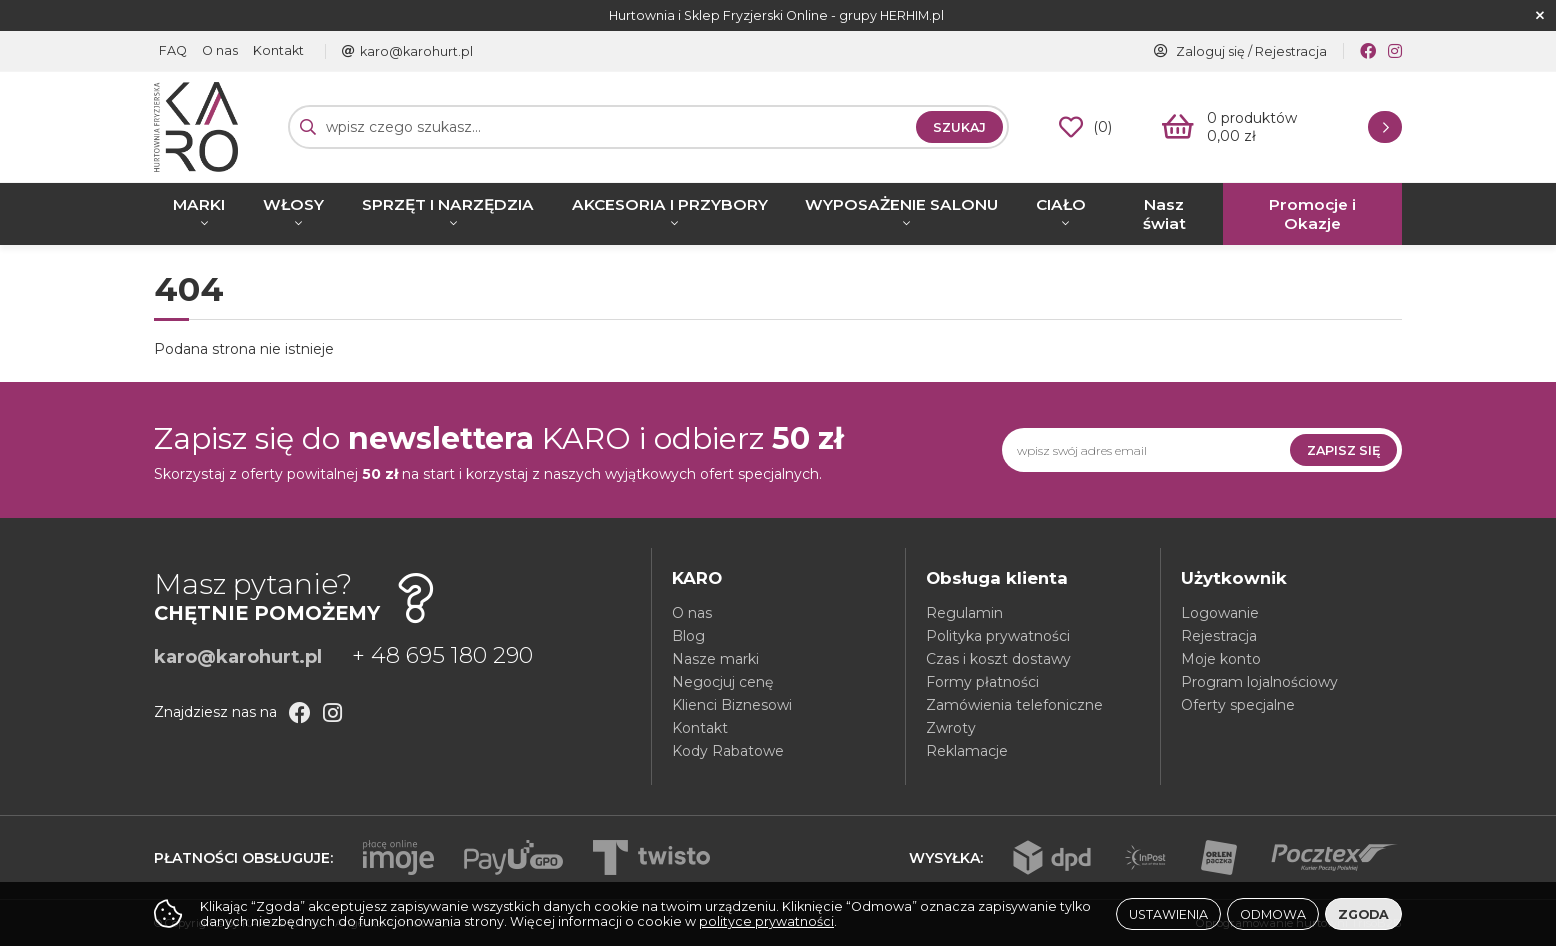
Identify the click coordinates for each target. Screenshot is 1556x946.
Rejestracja (1291, 51)
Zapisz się (1343, 450)
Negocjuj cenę (722, 682)
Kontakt (278, 51)
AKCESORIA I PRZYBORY (670, 204)
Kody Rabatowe (728, 751)
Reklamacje (967, 751)
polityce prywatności (766, 921)
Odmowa (1273, 914)
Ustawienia (1168, 914)
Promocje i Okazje (1312, 214)
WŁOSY (293, 204)
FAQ (173, 51)
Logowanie (1220, 613)
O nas (220, 51)
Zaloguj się (1210, 51)
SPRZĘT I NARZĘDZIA (448, 204)
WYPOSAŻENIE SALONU (901, 204)
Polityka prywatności (998, 636)
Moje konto (1221, 659)
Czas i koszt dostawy (998, 659)
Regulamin (964, 613)
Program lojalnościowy (1259, 682)
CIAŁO (1061, 204)
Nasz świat (1164, 214)
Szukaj (959, 127)
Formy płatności (982, 682)
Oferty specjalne (1238, 705)
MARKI (199, 204)
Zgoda (1363, 914)
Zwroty (951, 728)
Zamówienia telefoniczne (1014, 705)
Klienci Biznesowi (732, 705)
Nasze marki (715, 659)
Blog (688, 636)
